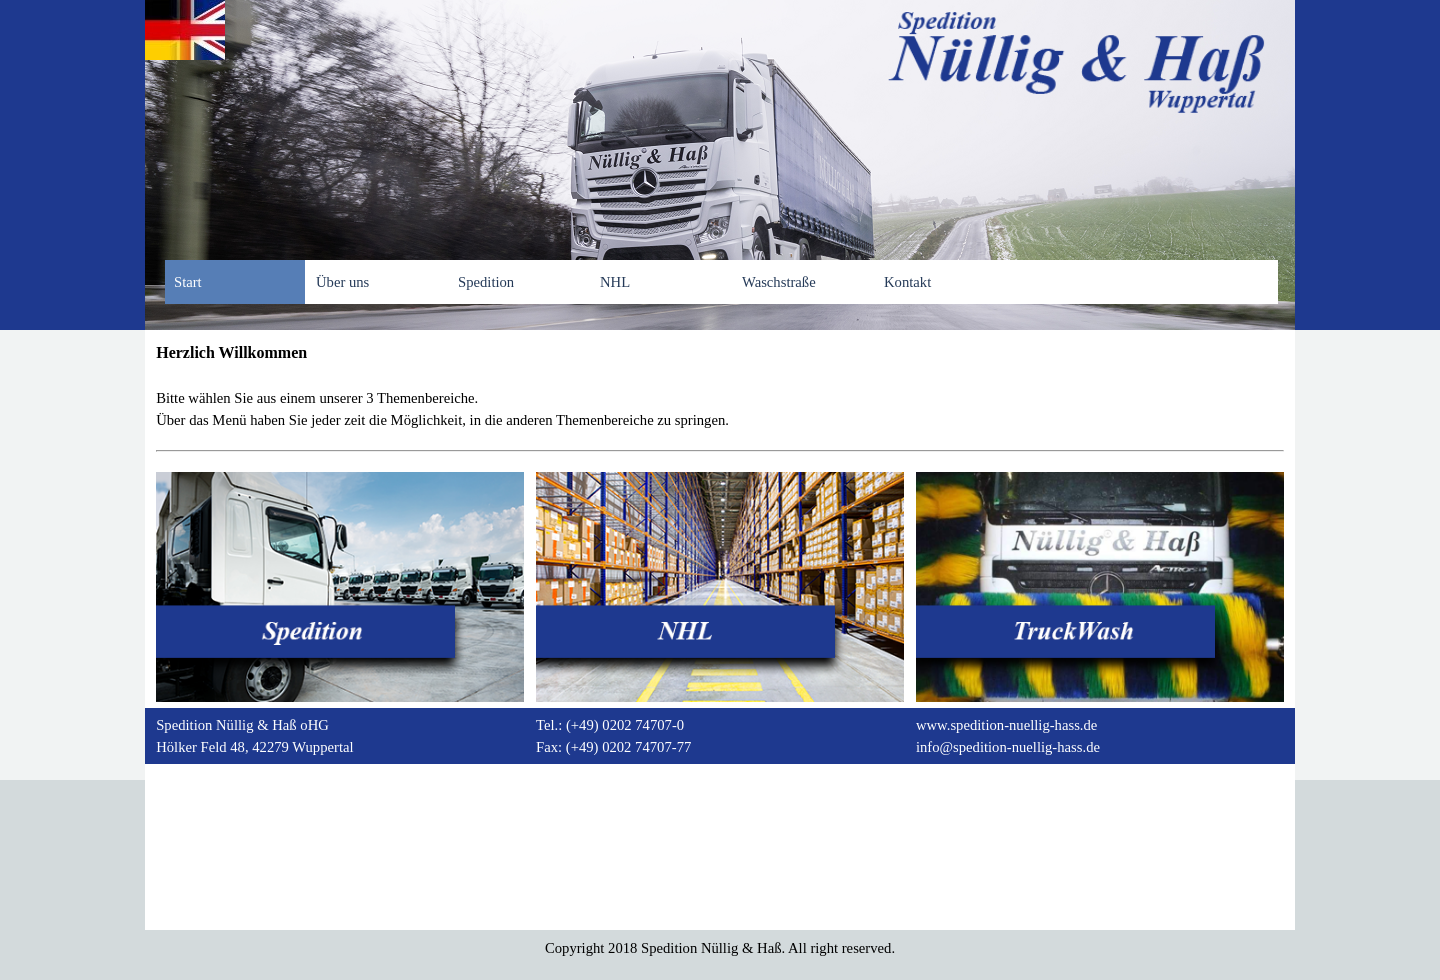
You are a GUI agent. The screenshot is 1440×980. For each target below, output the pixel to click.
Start (188, 282)
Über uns (342, 282)
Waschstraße (779, 282)
